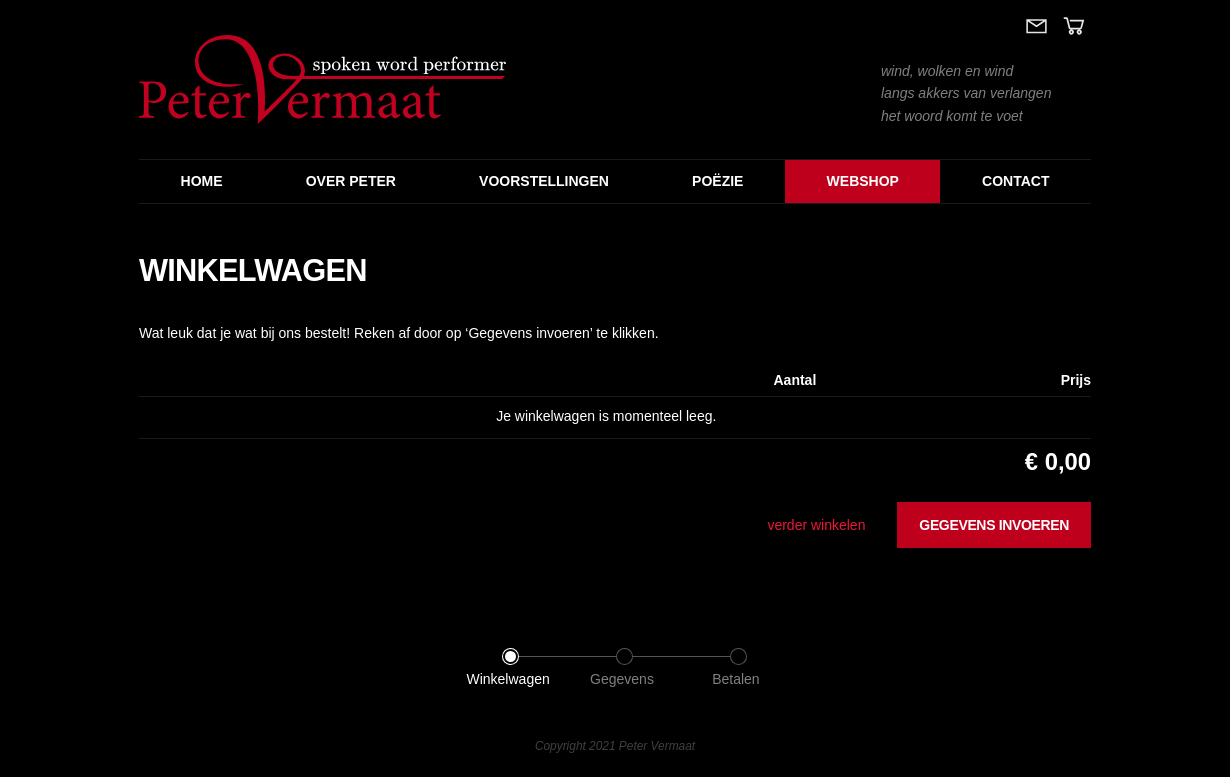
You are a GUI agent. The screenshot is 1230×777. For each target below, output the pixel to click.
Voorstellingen (544, 181)
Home (202, 181)
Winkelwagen (507, 679)
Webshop (863, 181)
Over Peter (351, 181)
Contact (1015, 181)
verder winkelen (816, 525)
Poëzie (717, 181)
